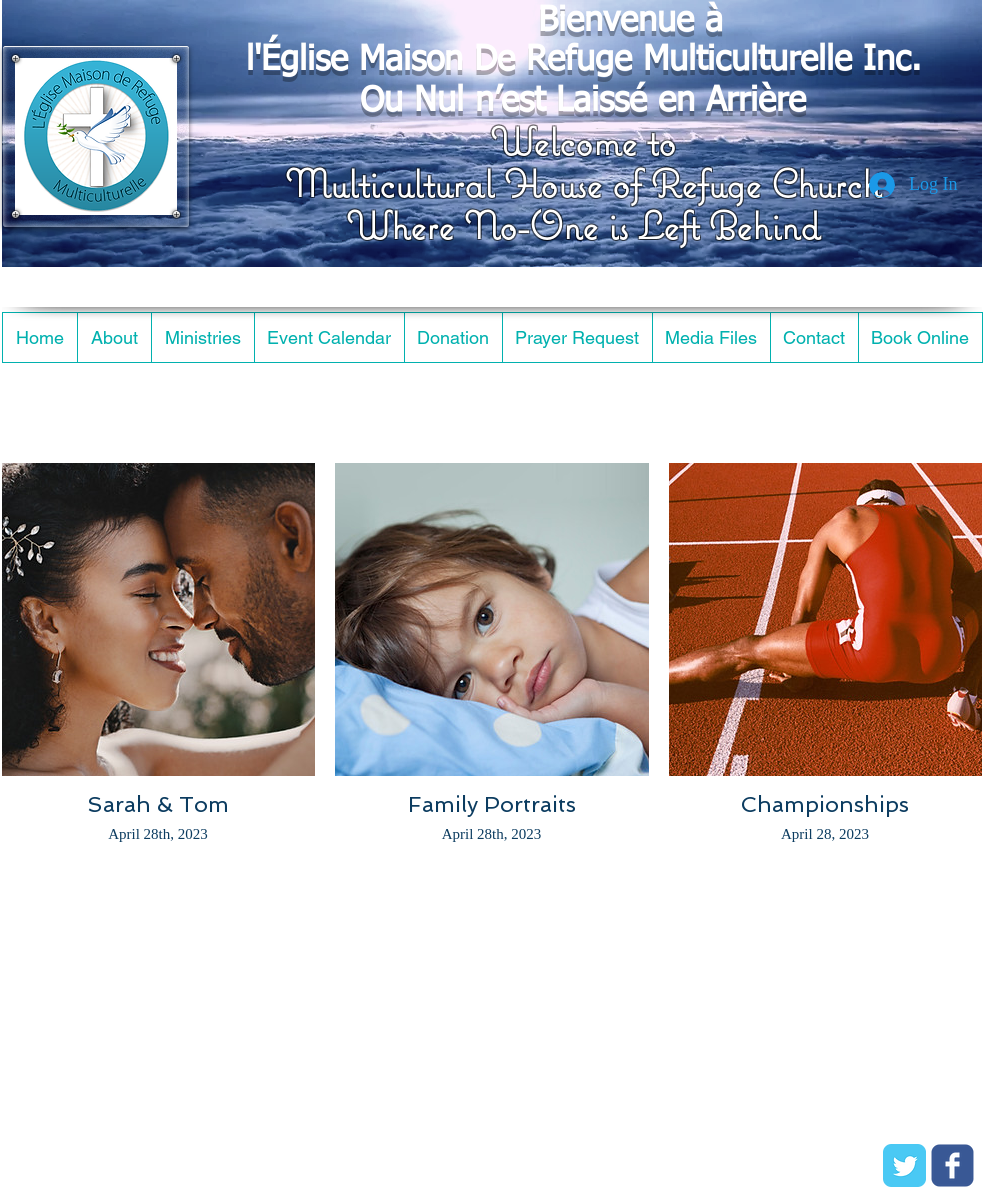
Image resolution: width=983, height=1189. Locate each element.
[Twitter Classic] (904, 1165)
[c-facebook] (952, 1165)
